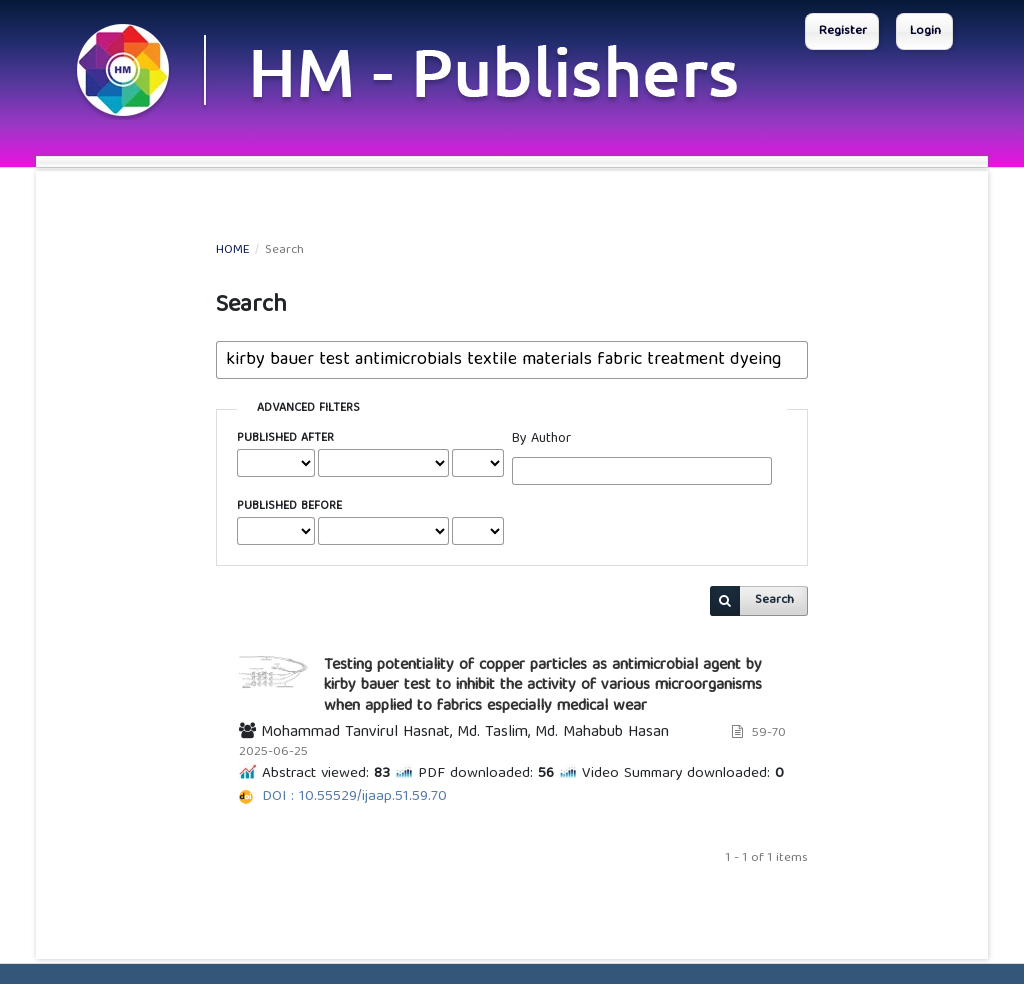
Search (774, 600)
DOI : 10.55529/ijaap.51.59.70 (354, 797)
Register (843, 31)
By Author (541, 439)
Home (233, 251)
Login (925, 31)
